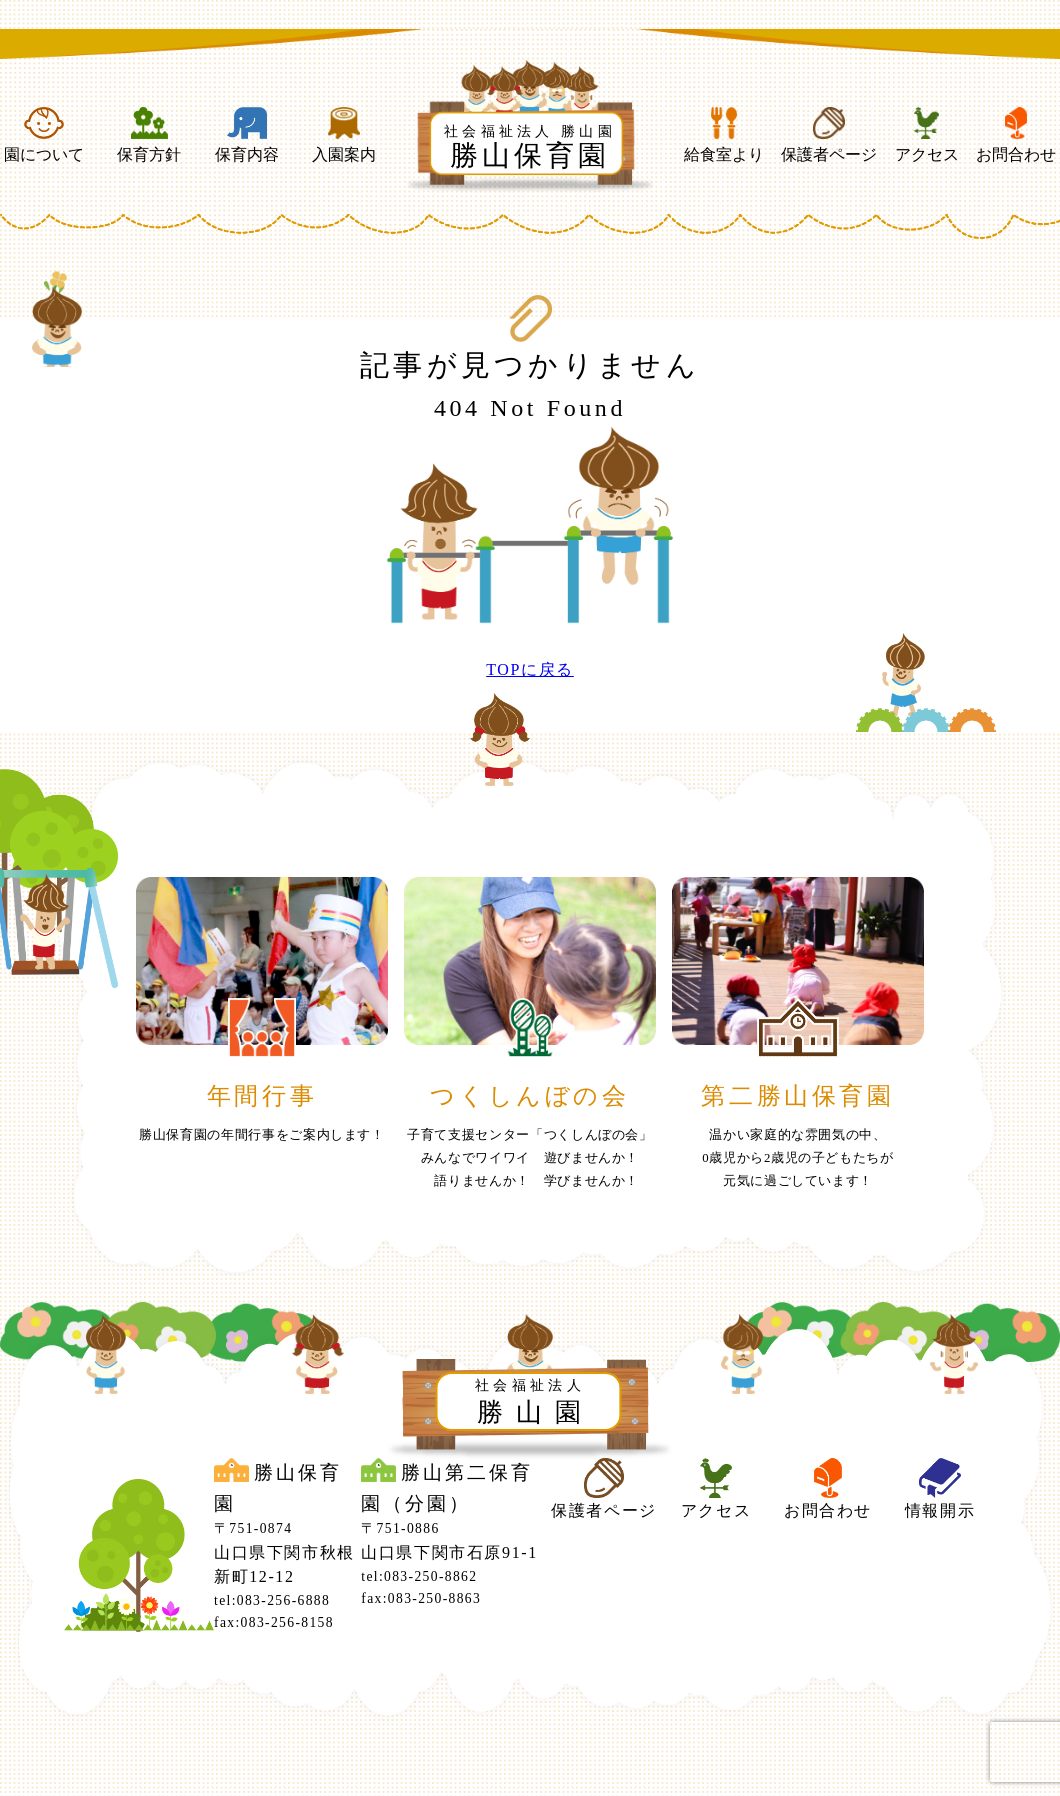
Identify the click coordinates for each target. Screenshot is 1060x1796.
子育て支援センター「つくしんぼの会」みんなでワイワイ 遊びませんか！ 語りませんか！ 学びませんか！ (530, 1158)
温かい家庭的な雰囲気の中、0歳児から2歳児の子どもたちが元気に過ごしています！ (797, 1158)
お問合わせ (1016, 135)
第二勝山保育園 (797, 1096)
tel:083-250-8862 (419, 1576)
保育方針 (149, 135)
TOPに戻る (530, 669)
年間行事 (262, 1096)
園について (44, 135)
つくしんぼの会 (529, 1096)
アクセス (927, 135)
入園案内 (344, 135)
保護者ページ (829, 135)
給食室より (724, 135)
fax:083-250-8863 (421, 1598)
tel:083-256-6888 (272, 1600)
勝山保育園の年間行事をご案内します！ (262, 1135)
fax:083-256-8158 (274, 1622)
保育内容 (247, 135)
